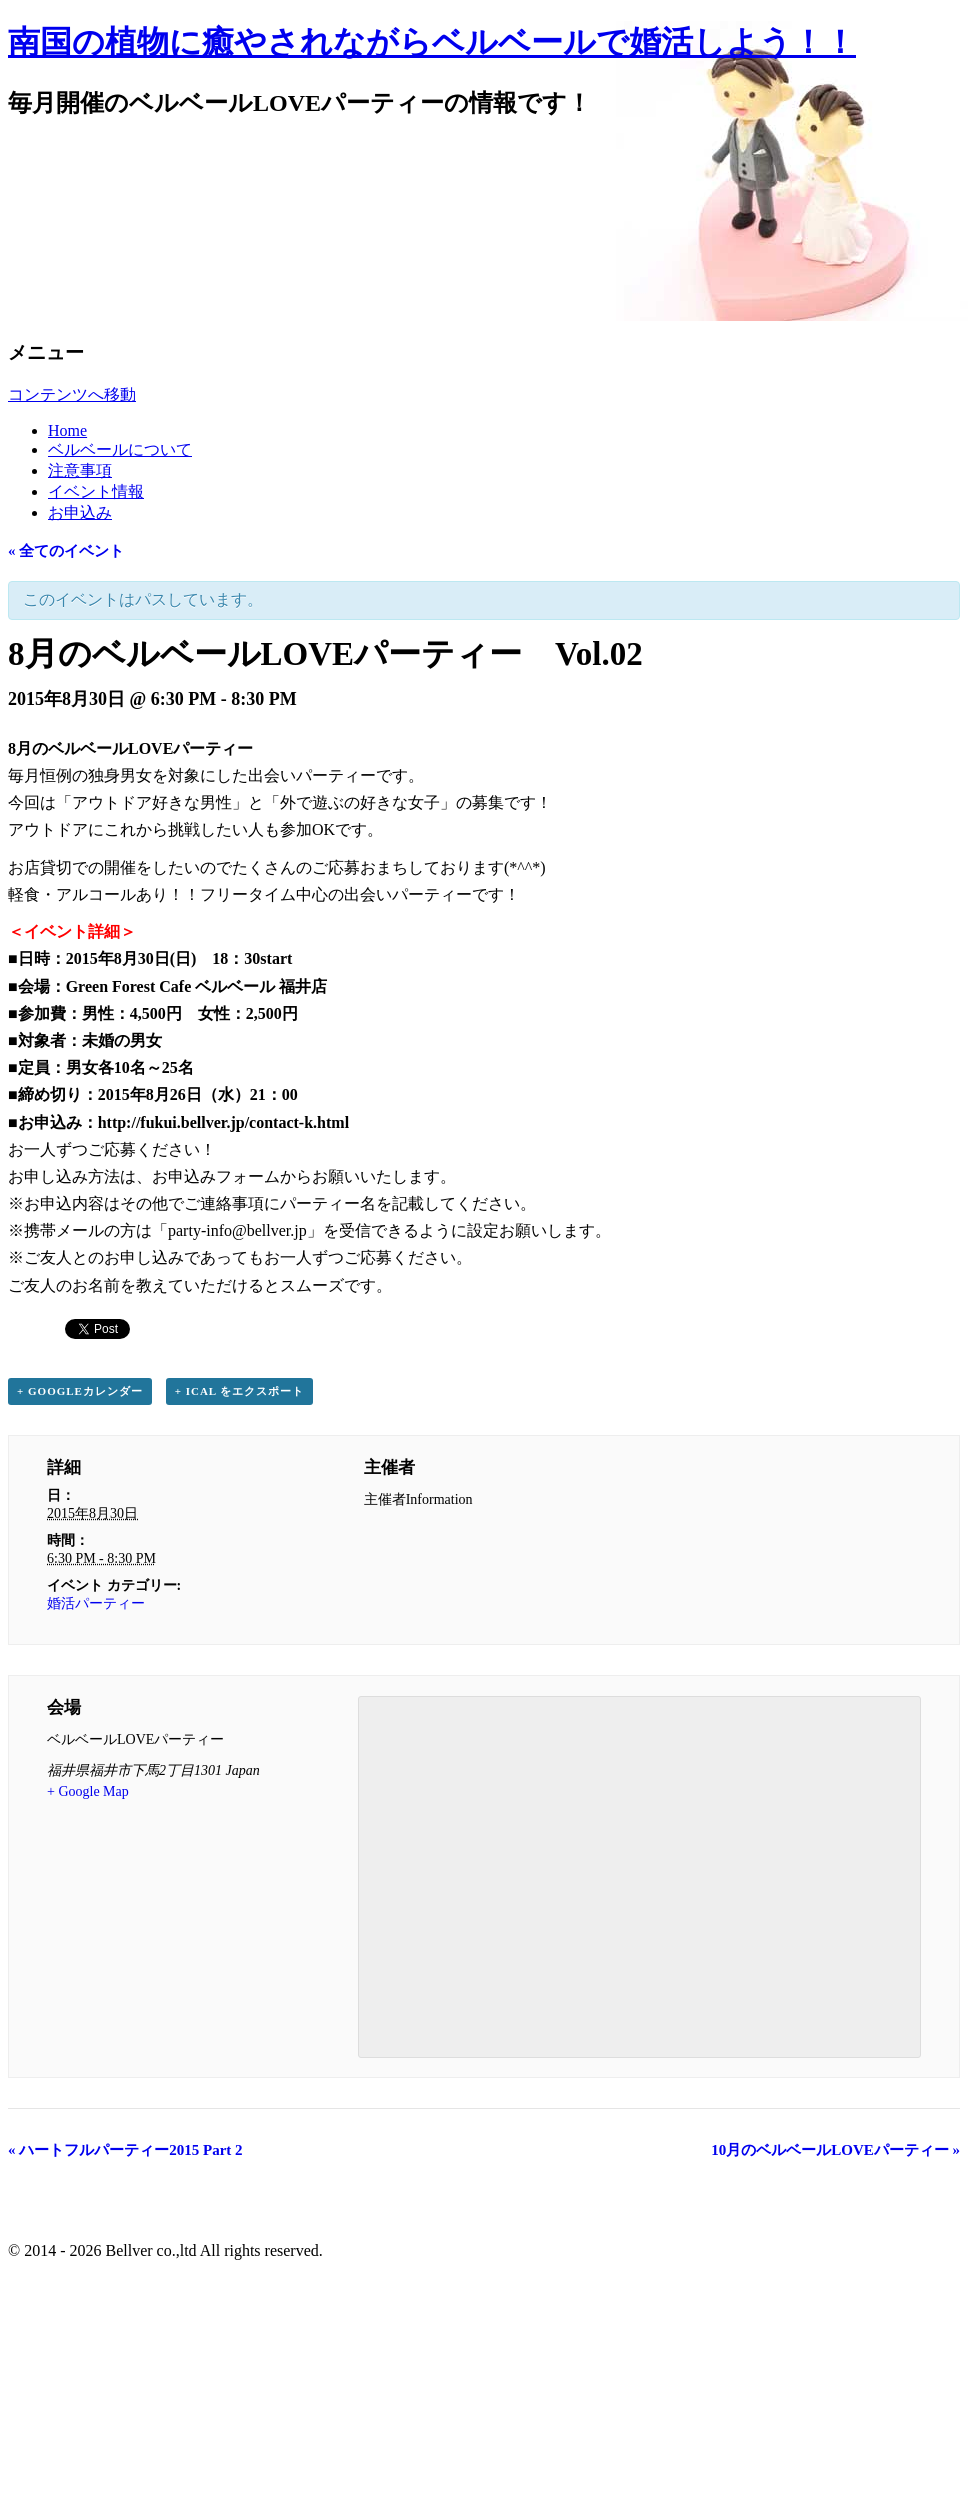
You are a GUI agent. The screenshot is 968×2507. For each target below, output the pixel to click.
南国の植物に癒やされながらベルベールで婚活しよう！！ (432, 42)
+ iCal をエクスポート (240, 1391)
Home (67, 430)
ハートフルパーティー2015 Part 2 (125, 2150)
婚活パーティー (96, 1603)
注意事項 (80, 470)
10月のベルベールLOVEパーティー (835, 2150)
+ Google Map (88, 1791)
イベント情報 (96, 491)
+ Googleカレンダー (80, 1391)
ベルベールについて (120, 449)
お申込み (80, 512)
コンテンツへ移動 (72, 394)
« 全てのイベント (66, 551)
